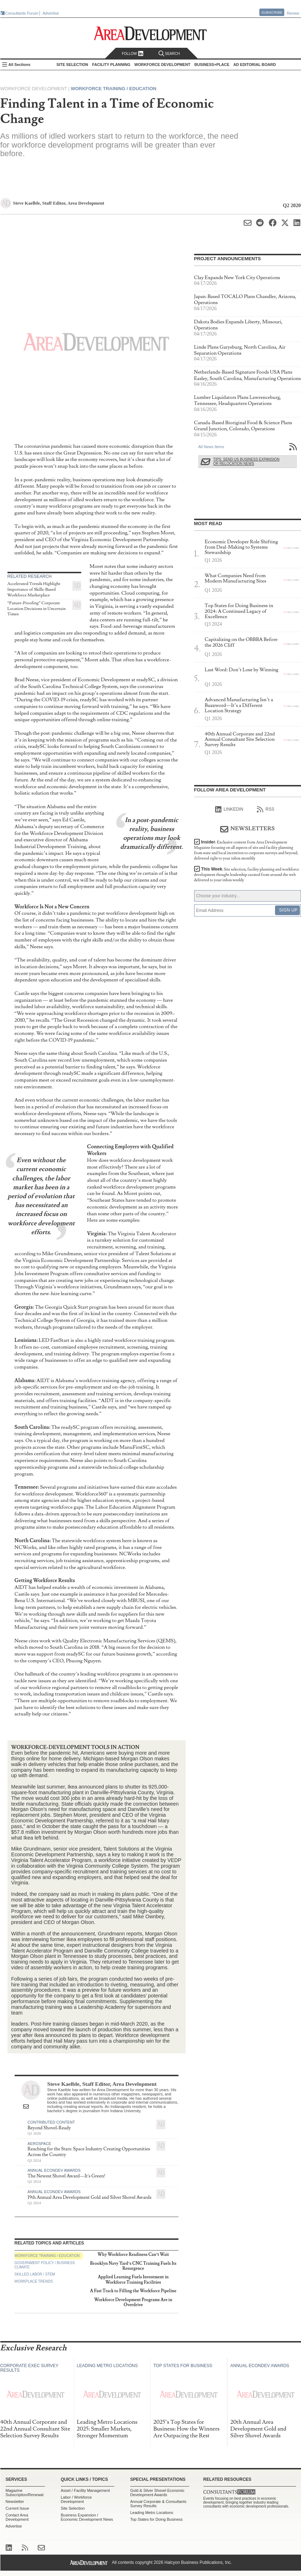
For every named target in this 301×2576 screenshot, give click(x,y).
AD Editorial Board (254, 64)
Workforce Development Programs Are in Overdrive (133, 2302)
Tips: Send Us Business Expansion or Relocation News (246, 461)
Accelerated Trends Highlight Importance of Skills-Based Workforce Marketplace (34, 589)
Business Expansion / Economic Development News (87, 2517)
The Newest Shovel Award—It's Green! (66, 2176)
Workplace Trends (34, 2281)
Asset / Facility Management (85, 2490)
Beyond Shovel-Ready (49, 2128)
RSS (265, 810)
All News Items (211, 447)
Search (169, 53)
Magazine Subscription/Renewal (24, 2492)
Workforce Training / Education (113, 88)
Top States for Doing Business (156, 2519)
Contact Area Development (17, 2517)
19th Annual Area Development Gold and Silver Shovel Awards (89, 2197)
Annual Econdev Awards (54, 2170)
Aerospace (39, 2143)
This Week (246, 875)
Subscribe (271, 12)
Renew (293, 13)
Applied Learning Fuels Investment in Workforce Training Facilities (133, 2279)
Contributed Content (51, 2122)
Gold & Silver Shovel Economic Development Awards (157, 2492)
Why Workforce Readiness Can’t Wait (133, 2254)
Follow (133, 53)
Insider (246, 850)
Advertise (51, 13)
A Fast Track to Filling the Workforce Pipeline (133, 2291)
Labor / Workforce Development (76, 2499)
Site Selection (73, 2508)
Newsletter (15, 2501)
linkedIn (229, 810)
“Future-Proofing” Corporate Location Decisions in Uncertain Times (36, 608)
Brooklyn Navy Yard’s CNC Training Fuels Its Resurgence (133, 2266)
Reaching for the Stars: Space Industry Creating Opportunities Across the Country (88, 2152)
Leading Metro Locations (151, 2512)
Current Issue (17, 2508)
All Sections (20, 64)
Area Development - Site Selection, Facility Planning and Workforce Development (150, 33)
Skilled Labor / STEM (35, 2274)
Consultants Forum (21, 13)
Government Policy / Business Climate (45, 2265)
